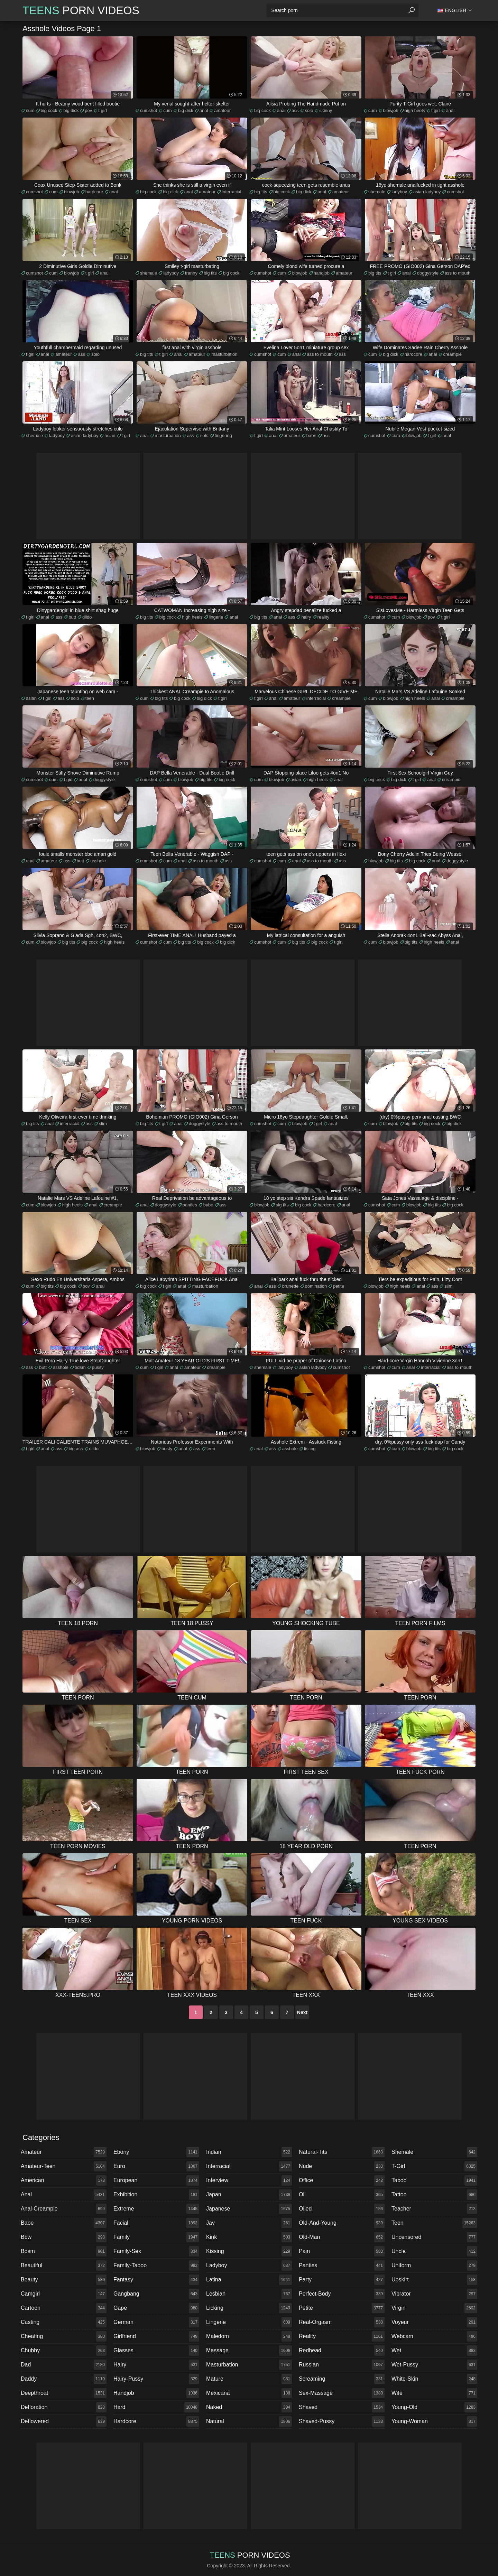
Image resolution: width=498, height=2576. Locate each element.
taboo (434, 2180)
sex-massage (342, 2393)
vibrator (434, 2294)
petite (338, 1286)
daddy (64, 2379)
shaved (342, 2407)
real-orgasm (342, 2322)
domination (316, 1286)
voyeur (434, 2322)
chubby (64, 2350)
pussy (98, 1367)
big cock (49, 110)
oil (342, 2194)
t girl (102, 110)
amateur (222, 110)
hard (156, 2407)
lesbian (249, 2294)
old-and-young (342, 2223)
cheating (64, 2336)
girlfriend (156, 2336)
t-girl (434, 2166)
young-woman (434, 2421)
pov (88, 110)
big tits (260, 191)
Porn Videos (80, 10)
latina (249, 2279)
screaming (342, 2379)
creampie (452, 354)
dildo (87, 617)
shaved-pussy (342, 2421)
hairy (306, 617)
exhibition (156, 2194)
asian (109, 435)
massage (249, 2350)
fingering (223, 435)
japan (249, 2194)
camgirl (64, 2294)
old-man (342, 2237)
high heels (415, 110)
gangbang (156, 2294)
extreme (156, 2209)
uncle (434, 2251)
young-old (434, 2407)
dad (64, 2365)
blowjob (390, 110)
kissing (249, 2251)
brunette (290, 1286)
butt (72, 617)
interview (249, 2180)
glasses (156, 2350)
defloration (64, 2407)
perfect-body (342, 2294)
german (156, 2322)
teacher (434, 2209)
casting (64, 2322)
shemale (376, 191)
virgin (434, 2308)
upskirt (434, 2279)
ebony (156, 2152)
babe (311, 435)
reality (323, 617)
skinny (325, 110)
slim (103, 1123)
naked (249, 2407)
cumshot (148, 110)
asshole (98, 860)
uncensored (434, 2237)
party (342, 2279)
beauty (64, 2279)
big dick (71, 110)
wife (434, 2393)
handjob (322, 273)
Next (302, 2012)
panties (190, 1204)
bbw (64, 2237)
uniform (434, 2265)
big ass (75, 1448)
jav (249, 2223)
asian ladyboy (427, 191)
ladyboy (399, 191)
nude (342, 2166)
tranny (191, 273)
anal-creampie (64, 2209)
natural (249, 2421)
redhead (342, 2350)
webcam (434, 2336)
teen (89, 698)
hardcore (94, 191)
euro (156, 2166)
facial (156, 2223)
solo (309, 110)
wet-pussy (434, 2365)
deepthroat (64, 2393)
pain (342, 2251)
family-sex (156, 2251)
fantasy (156, 2279)
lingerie (216, 617)
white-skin (434, 2379)
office (342, 2180)
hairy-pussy (156, 2379)
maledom (249, 2336)
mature (249, 2379)
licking (249, 2308)
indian (249, 2152)
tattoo (434, 2194)
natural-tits (342, 2152)
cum (30, 110)
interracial (231, 191)
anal (204, 110)
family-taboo (156, 2265)
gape (156, 2308)
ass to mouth (457, 273)
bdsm (80, 1367)
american (64, 2180)
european (156, 2180)
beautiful (64, 2265)
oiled (342, 2209)
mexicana (249, 2393)
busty (167, 1448)
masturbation (224, 354)
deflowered (64, 2421)
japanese (249, 2209)
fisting (310, 1448)
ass (295, 110)
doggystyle (428, 273)
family (156, 2237)
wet (434, 2350)
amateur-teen (64, 2166)
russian (342, 2365)
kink (249, 2237)
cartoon (64, 2308)
